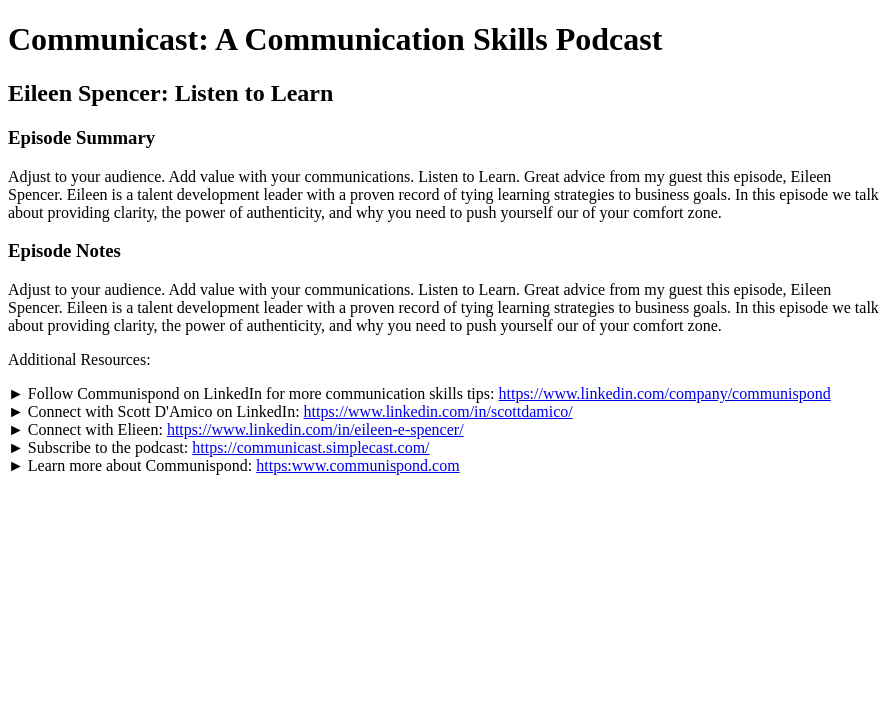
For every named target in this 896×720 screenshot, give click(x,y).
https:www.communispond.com (357, 465)
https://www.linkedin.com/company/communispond (664, 393)
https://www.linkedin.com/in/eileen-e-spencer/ (315, 429)
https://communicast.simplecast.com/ (310, 447)
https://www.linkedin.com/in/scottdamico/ (438, 411)
